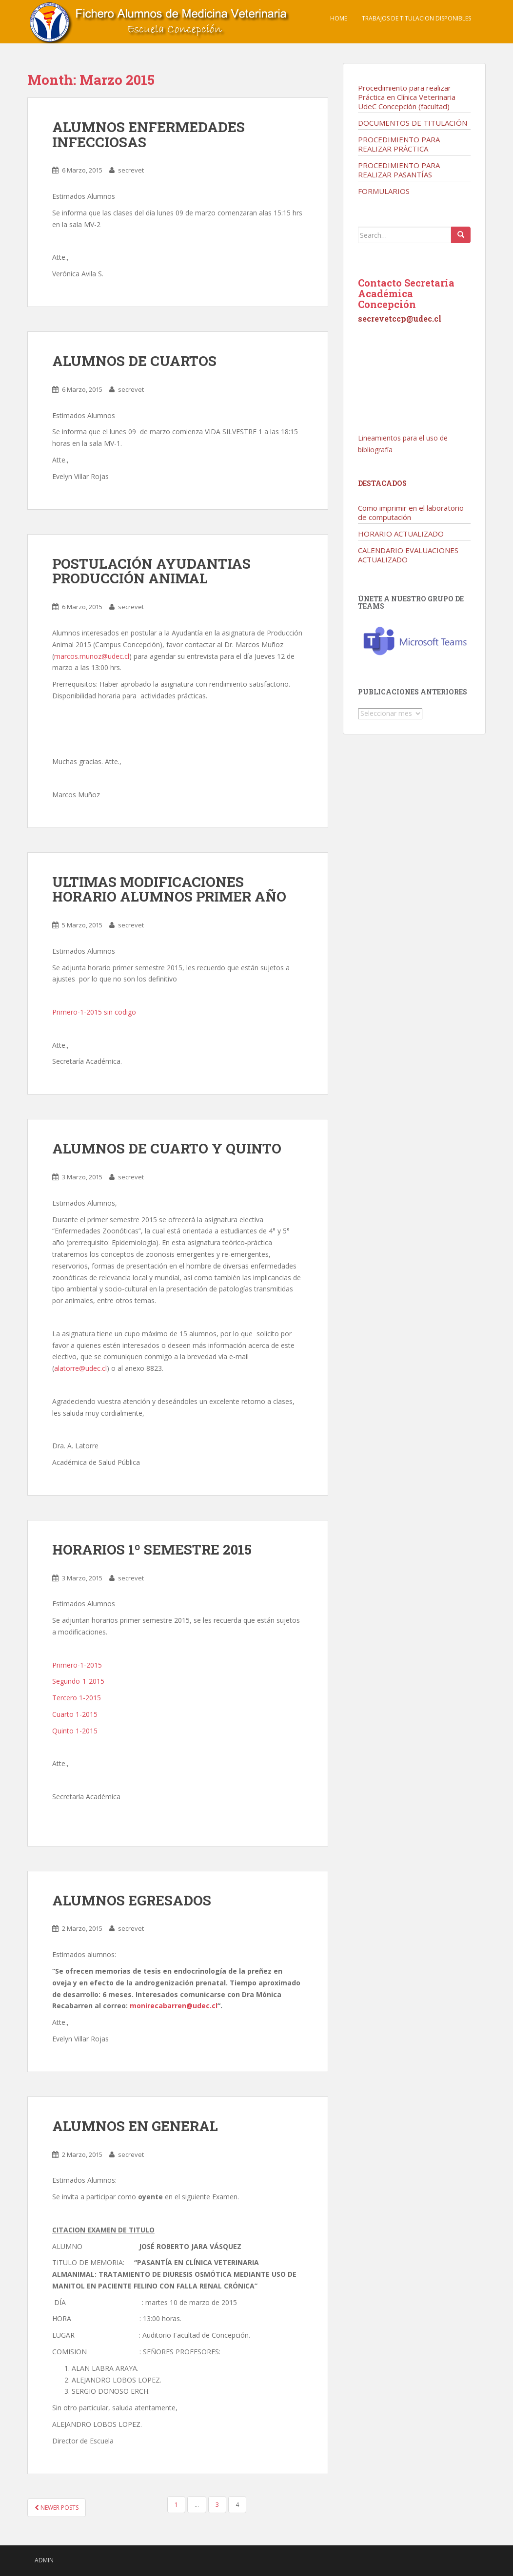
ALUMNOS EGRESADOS (131, 1900)
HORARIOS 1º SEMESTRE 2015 (152, 1549)
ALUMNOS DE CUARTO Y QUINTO (166, 1148)
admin (44, 2560)
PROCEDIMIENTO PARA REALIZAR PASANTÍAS (399, 169)
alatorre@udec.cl (80, 1368)
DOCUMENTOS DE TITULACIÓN (412, 123)
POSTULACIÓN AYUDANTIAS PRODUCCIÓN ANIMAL (151, 571)
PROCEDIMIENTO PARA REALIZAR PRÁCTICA (399, 144)
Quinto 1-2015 (75, 1730)
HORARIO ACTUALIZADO (401, 533)
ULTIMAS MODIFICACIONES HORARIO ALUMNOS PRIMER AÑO (169, 889)
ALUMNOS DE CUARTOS (134, 361)
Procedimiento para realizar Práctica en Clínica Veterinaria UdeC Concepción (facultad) (406, 97)
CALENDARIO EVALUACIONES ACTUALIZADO (408, 554)
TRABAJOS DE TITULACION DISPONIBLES (416, 18)
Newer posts (57, 2507)
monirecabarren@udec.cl (173, 2005)
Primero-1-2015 (77, 1665)
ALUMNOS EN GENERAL (135, 2126)
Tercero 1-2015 (76, 1697)
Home (338, 18)
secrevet (131, 170)
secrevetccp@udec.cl (399, 318)
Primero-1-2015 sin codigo (94, 1012)
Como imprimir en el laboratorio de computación (411, 512)
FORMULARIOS (384, 191)
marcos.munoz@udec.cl (91, 656)
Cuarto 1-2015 (75, 1714)
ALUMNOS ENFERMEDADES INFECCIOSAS (148, 134)
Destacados (382, 483)
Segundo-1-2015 (78, 1681)
